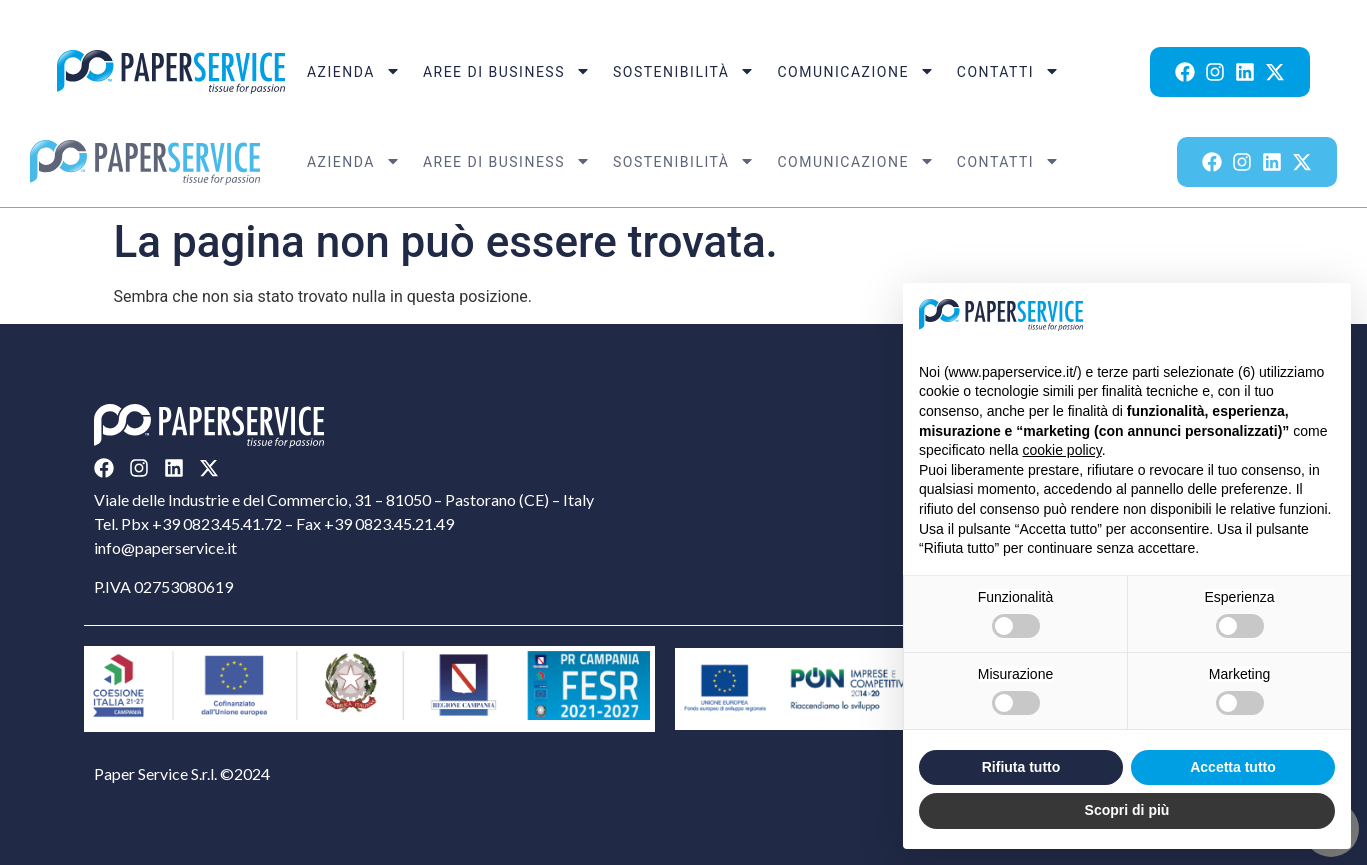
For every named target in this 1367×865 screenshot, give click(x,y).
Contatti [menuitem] (1008, 72)
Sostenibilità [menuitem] (684, 72)
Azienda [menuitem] (354, 72)
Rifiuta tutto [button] (1021, 767)
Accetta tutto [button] (1233, 767)
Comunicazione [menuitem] (855, 72)
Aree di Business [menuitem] (507, 72)
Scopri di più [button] (1127, 810)
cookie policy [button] (1062, 450)
